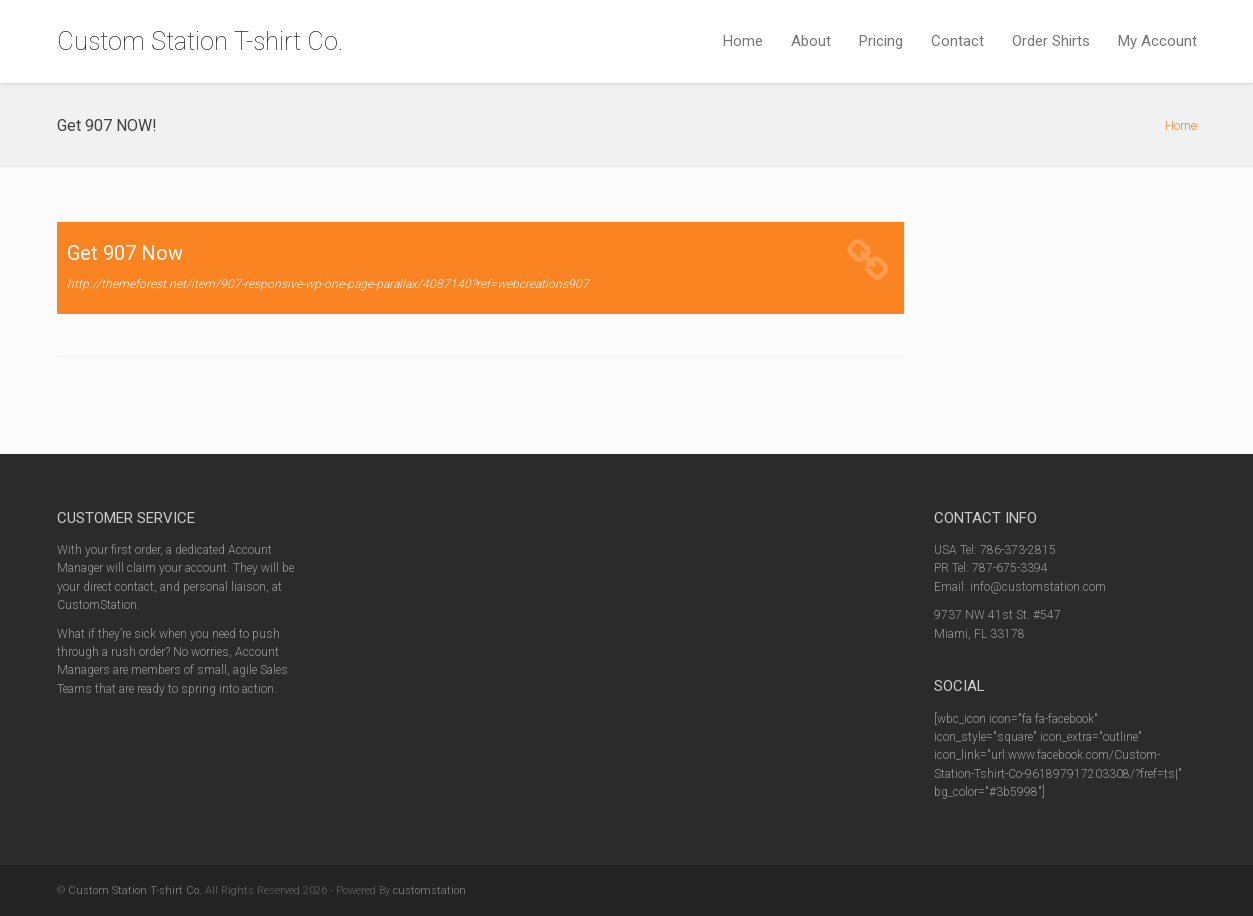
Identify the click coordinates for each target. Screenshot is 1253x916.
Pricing (881, 41)
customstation (429, 890)
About (811, 41)
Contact (957, 41)
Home (743, 41)
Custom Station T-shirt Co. (200, 41)
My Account (1157, 41)
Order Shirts (1051, 41)
